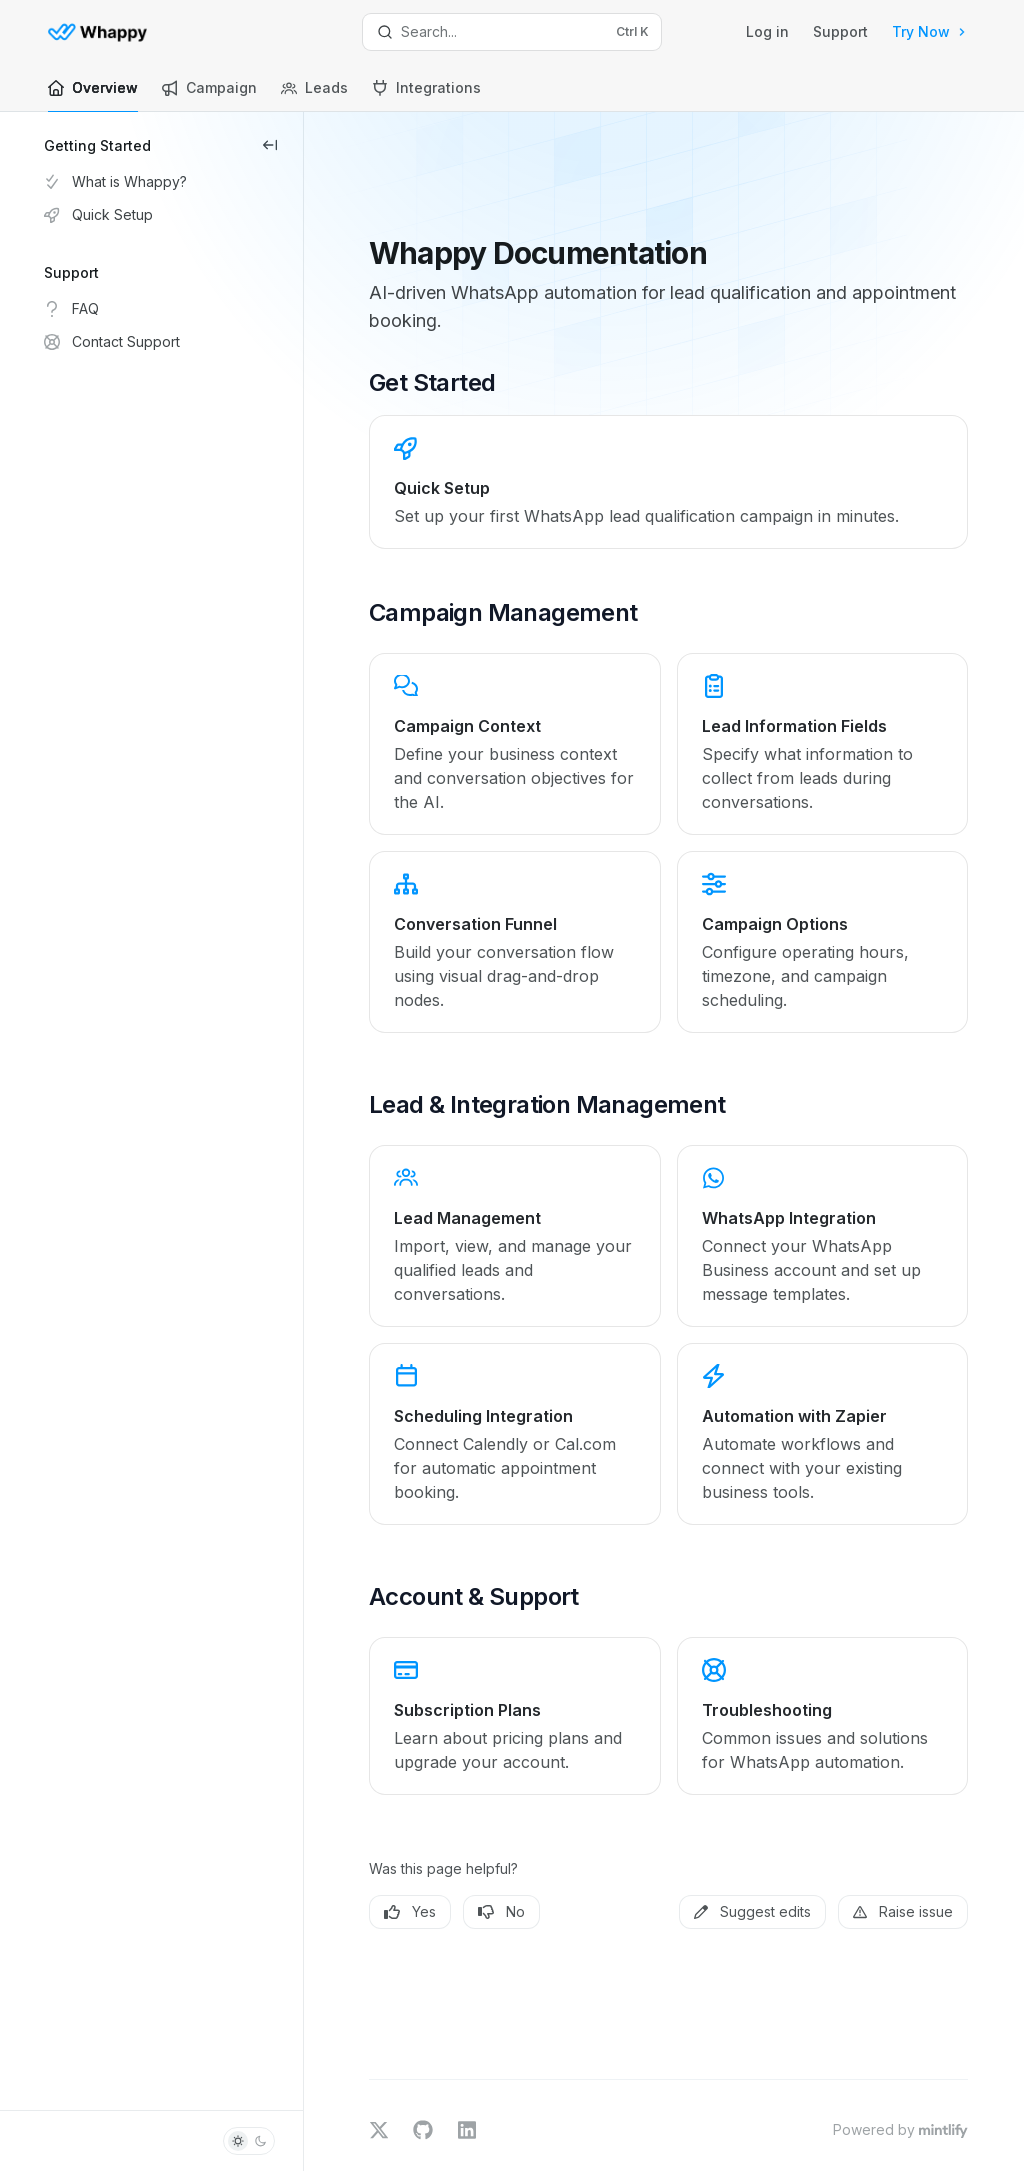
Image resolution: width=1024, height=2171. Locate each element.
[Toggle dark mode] (249, 2141)
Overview (93, 95)
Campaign (209, 95)
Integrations (426, 95)
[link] (684, 401)
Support (840, 31)
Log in (767, 31)
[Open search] (512, 32)
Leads (314, 95)
